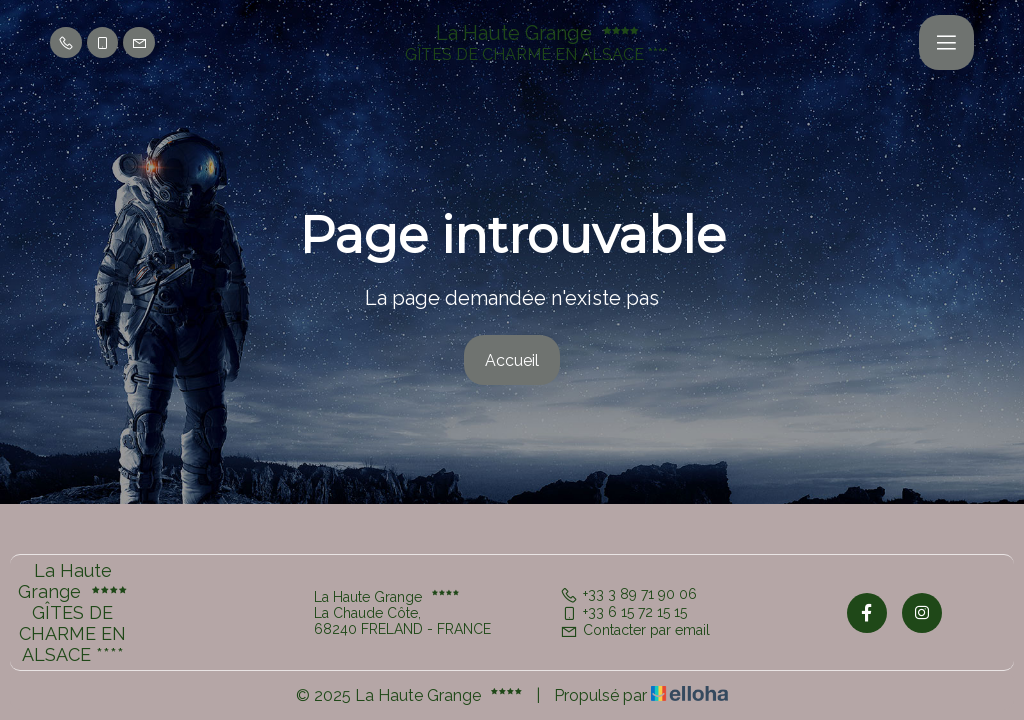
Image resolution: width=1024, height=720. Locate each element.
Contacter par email (635, 630)
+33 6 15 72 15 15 (623, 612)
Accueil (512, 360)
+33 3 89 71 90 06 (628, 594)
